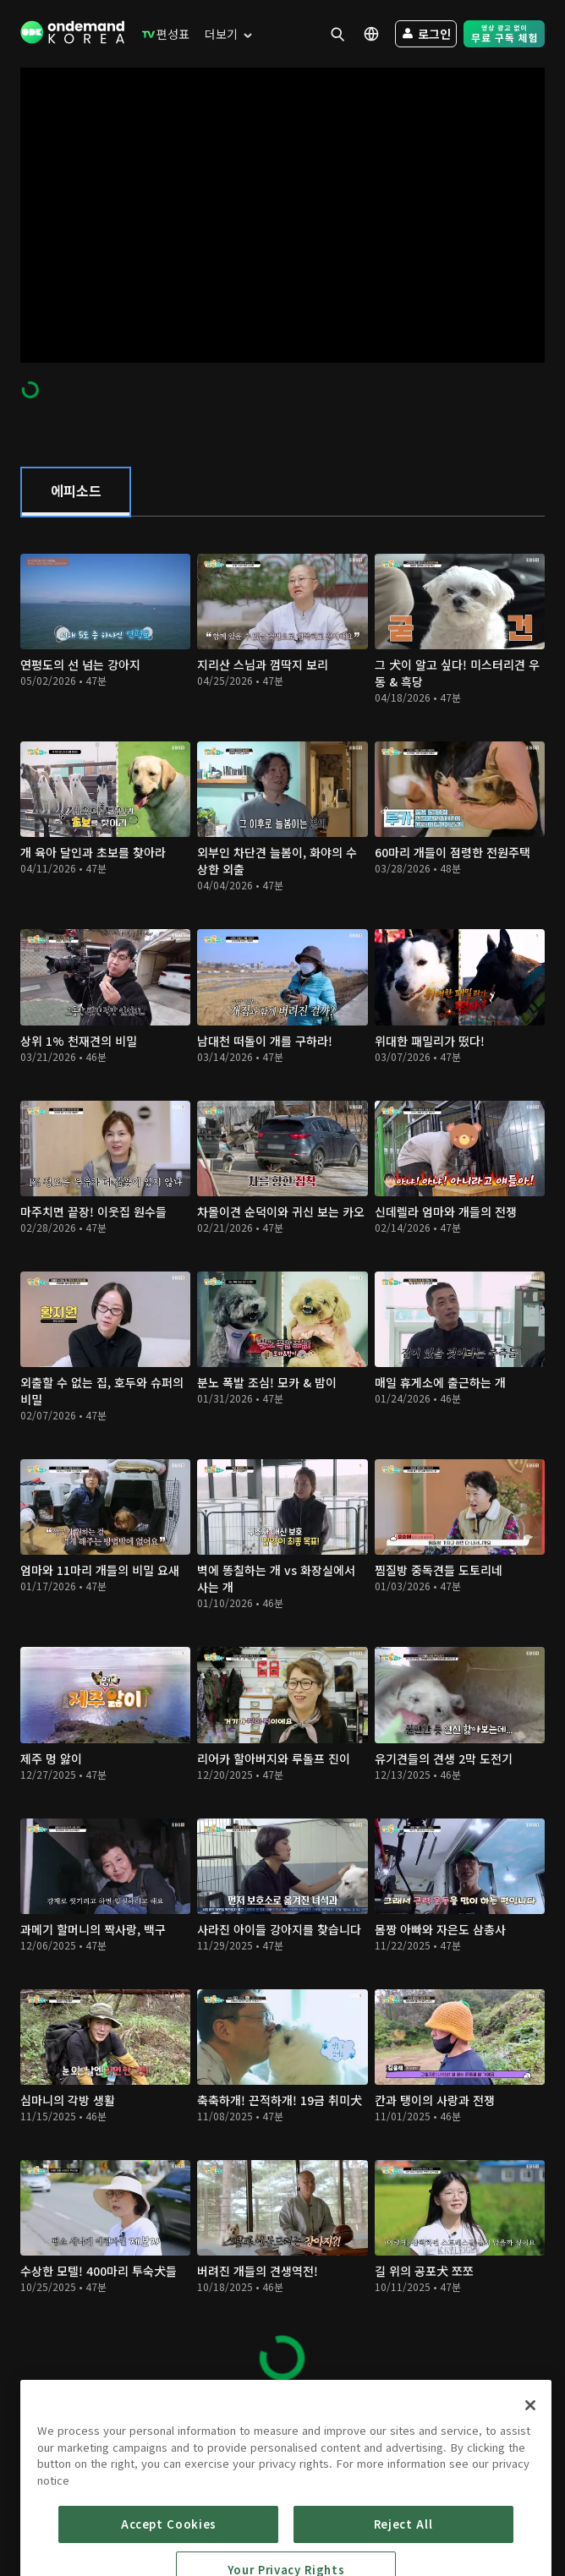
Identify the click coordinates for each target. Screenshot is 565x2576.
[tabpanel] (282, 1459)
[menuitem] (162, 34)
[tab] (75, 492)
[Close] (530, 2457)
